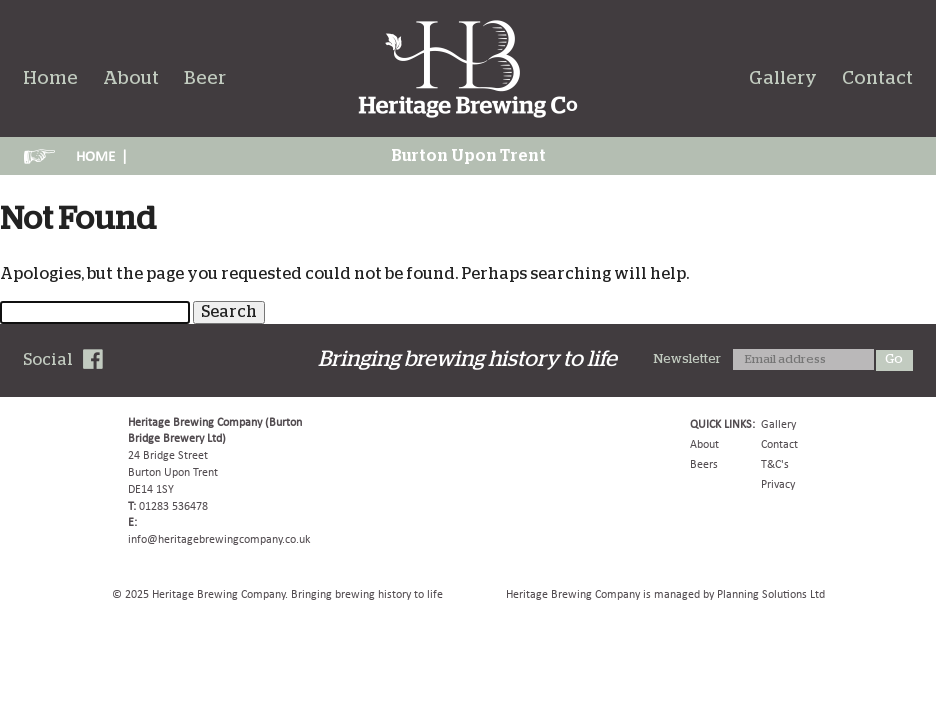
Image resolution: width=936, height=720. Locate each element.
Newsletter (687, 359)
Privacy (778, 484)
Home (50, 79)
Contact (877, 79)
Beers (704, 464)
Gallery (783, 79)
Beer (205, 79)
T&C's (775, 464)
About (131, 79)
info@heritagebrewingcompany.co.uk (219, 539)
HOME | (102, 156)
